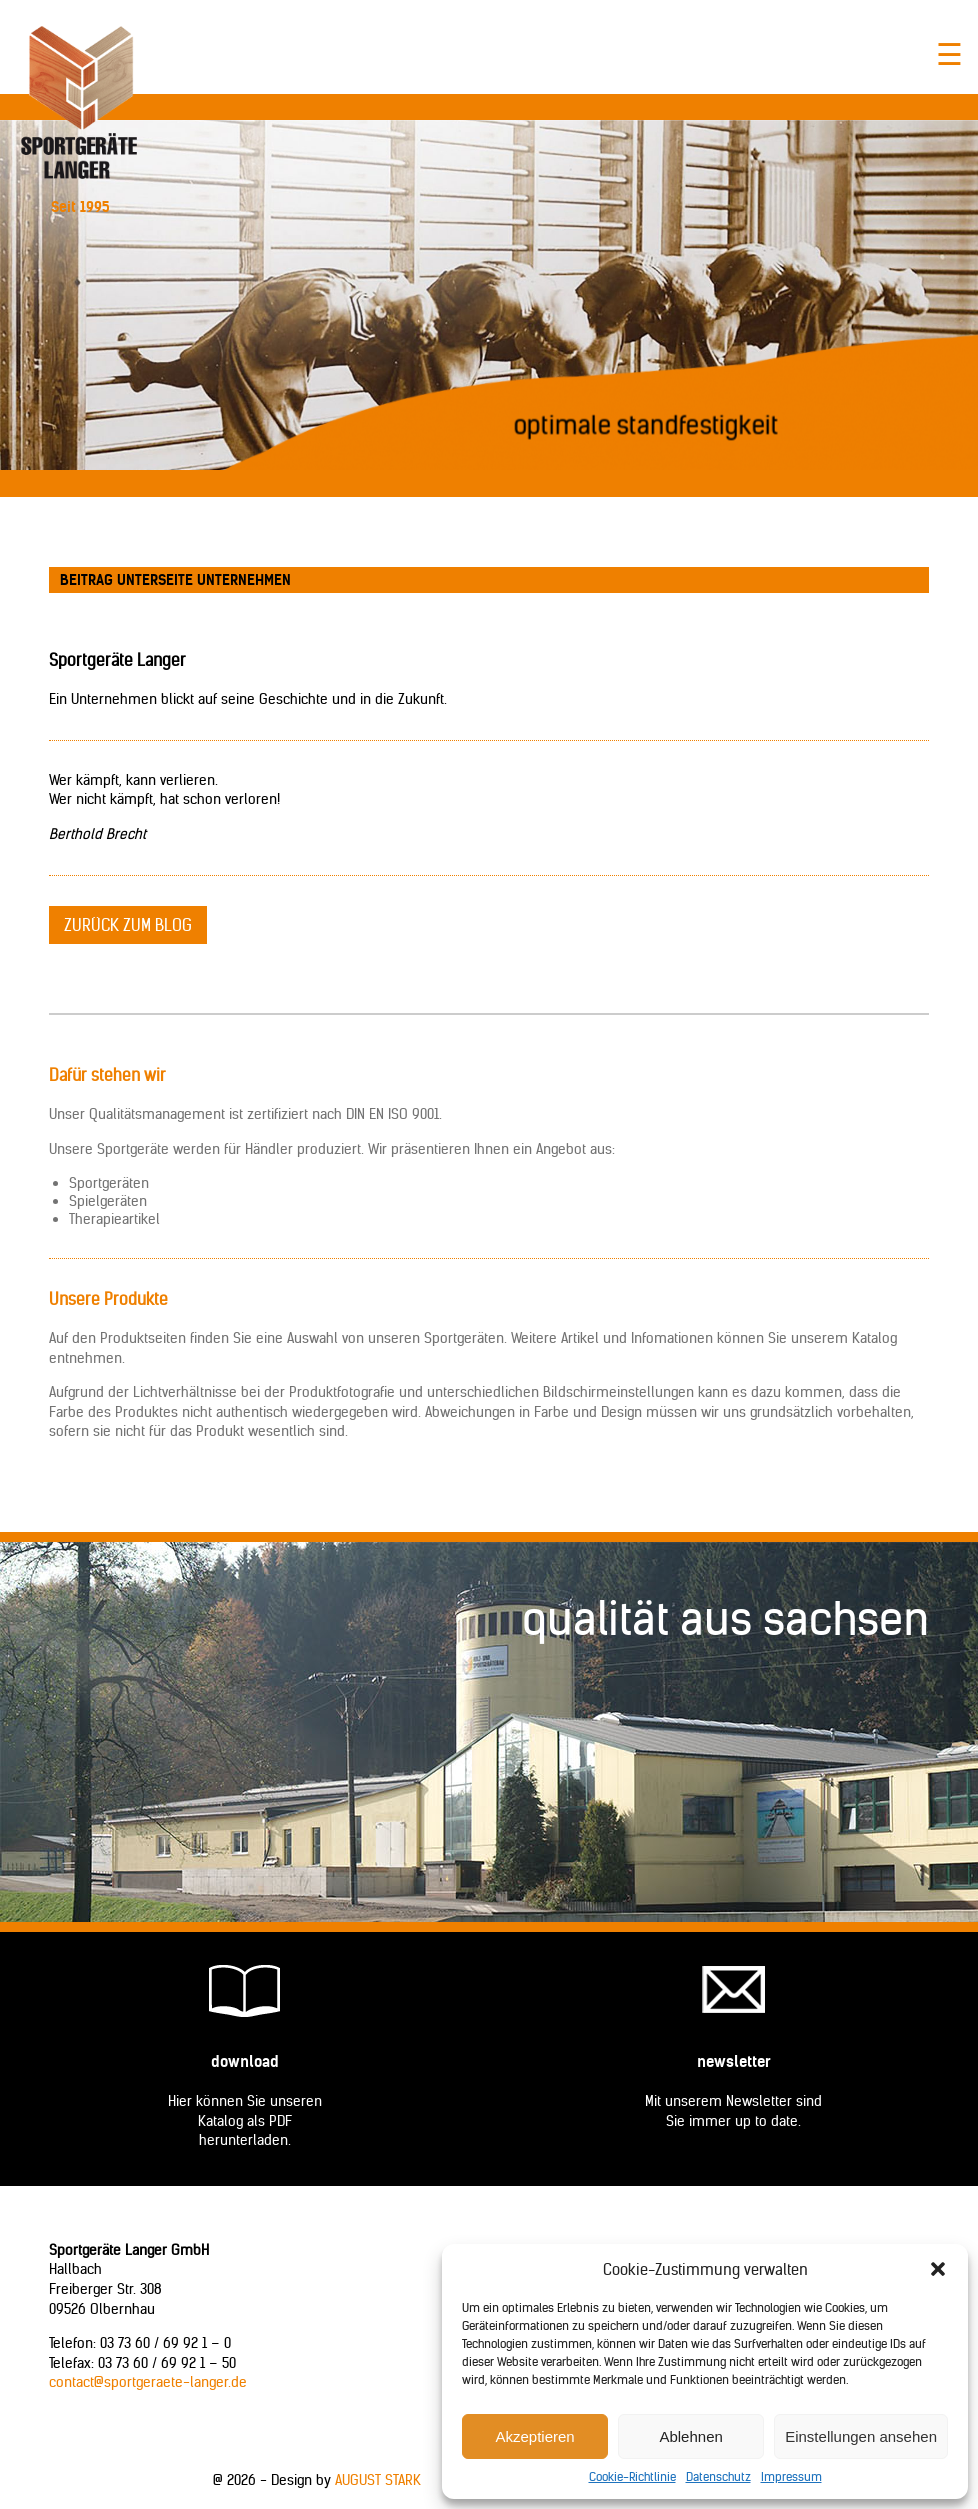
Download (245, 2061)
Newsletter (734, 2061)
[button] (938, 2269)
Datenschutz (718, 2476)
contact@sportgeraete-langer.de (148, 2382)
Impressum (791, 2476)
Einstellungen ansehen (861, 2436)
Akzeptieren (534, 2436)
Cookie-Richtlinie (632, 2476)
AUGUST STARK (378, 2480)
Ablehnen (690, 2436)
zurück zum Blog (128, 925)
